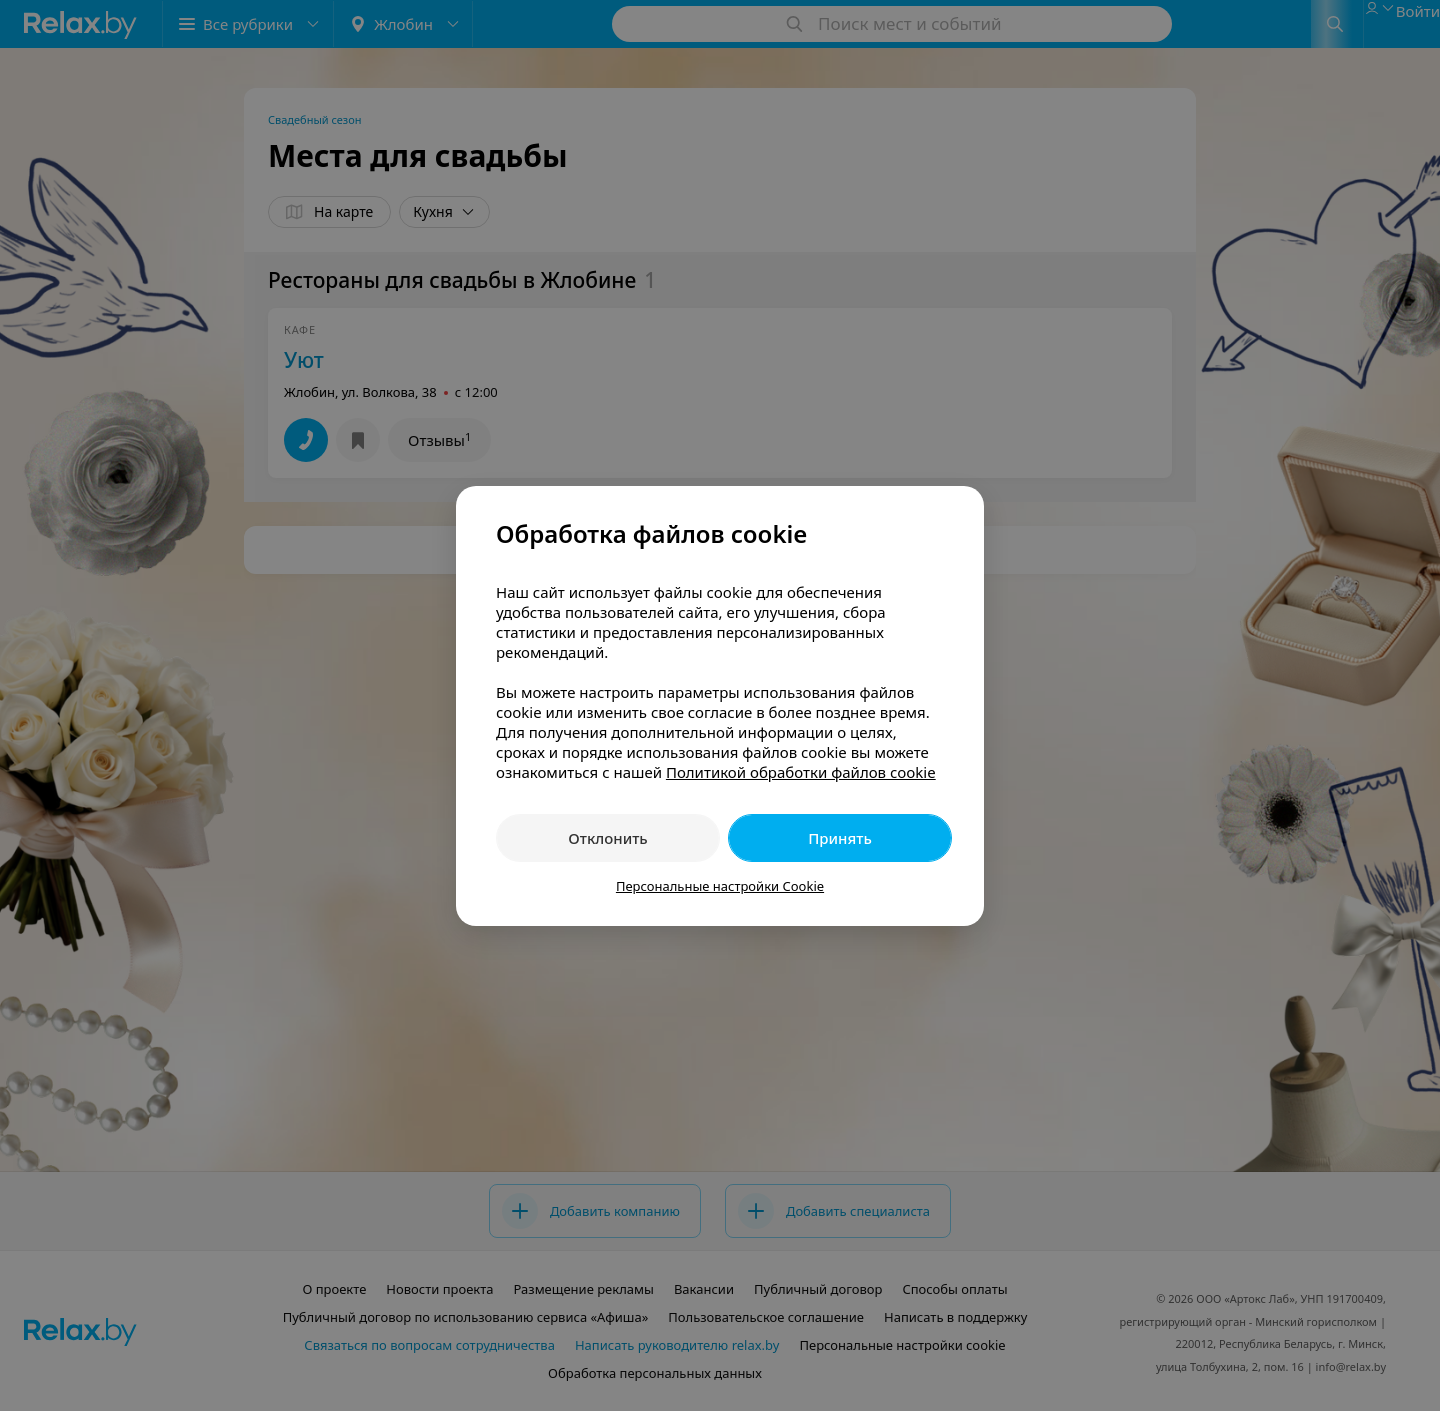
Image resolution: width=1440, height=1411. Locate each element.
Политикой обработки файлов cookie (801, 772)
